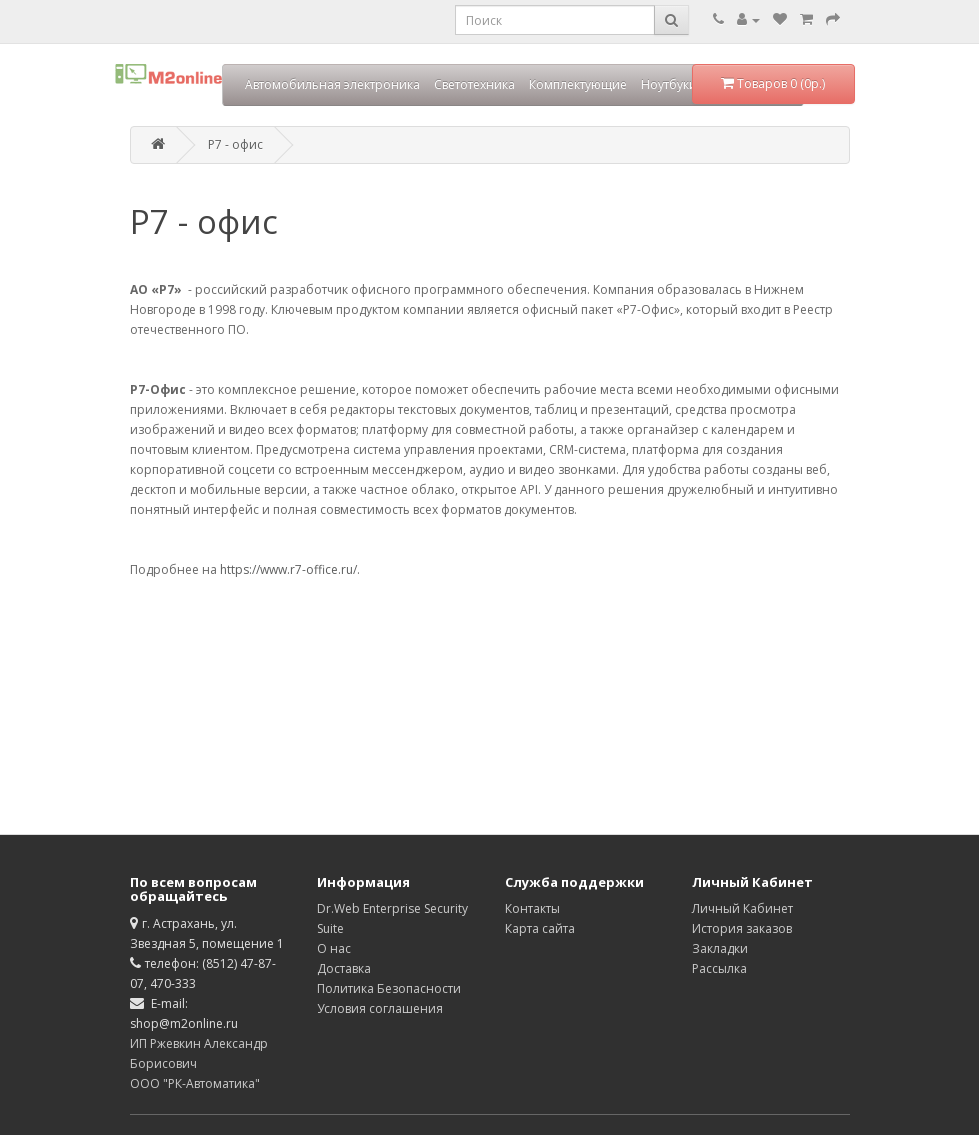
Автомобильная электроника (332, 84)
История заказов (742, 928)
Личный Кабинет (742, 908)
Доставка (344, 968)
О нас (334, 948)
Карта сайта (540, 928)
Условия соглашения (380, 1008)
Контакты (532, 908)
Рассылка (719, 968)
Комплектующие (578, 84)
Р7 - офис (235, 144)
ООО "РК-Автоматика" (195, 1083)
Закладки (720, 948)
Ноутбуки (669, 84)
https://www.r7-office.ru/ (288, 569)
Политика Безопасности (389, 988)
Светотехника (474, 84)
